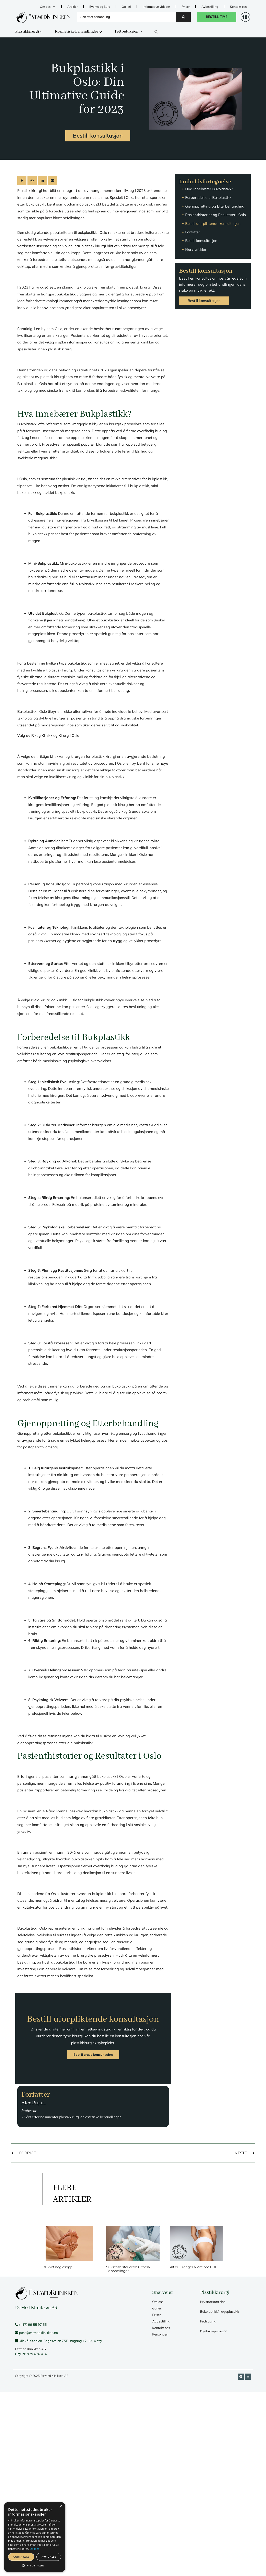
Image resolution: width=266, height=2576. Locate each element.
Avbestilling (209, 7)
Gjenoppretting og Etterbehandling (214, 206)
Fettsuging (208, 2321)
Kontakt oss (238, 7)
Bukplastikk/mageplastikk (219, 2311)
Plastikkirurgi (29, 31)
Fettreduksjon (128, 31)
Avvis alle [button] (49, 2557)
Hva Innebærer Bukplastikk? (209, 189)
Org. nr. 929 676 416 (31, 2354)
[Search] (126, 17)
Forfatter (192, 232)
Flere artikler (195, 249)
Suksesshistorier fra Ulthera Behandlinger (128, 2269)
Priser (186, 7)
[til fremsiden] (43, 17)
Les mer (34, 2549)
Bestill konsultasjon (201, 240)
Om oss (48, 6)
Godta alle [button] (21, 2557)
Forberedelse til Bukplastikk (208, 197)
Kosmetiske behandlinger (78, 31)
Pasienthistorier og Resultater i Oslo (215, 214)
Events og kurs (99, 7)
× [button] (60, 2506)
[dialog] (34, 2537)
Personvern (160, 2334)
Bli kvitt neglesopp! (58, 2267)
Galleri (126, 7)
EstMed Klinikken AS (36, 2307)
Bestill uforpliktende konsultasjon (213, 223)
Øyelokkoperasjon (213, 2331)
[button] (162, 31)
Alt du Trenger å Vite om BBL (193, 2267)
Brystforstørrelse (212, 2302)
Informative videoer (156, 7)
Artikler (72, 7)
